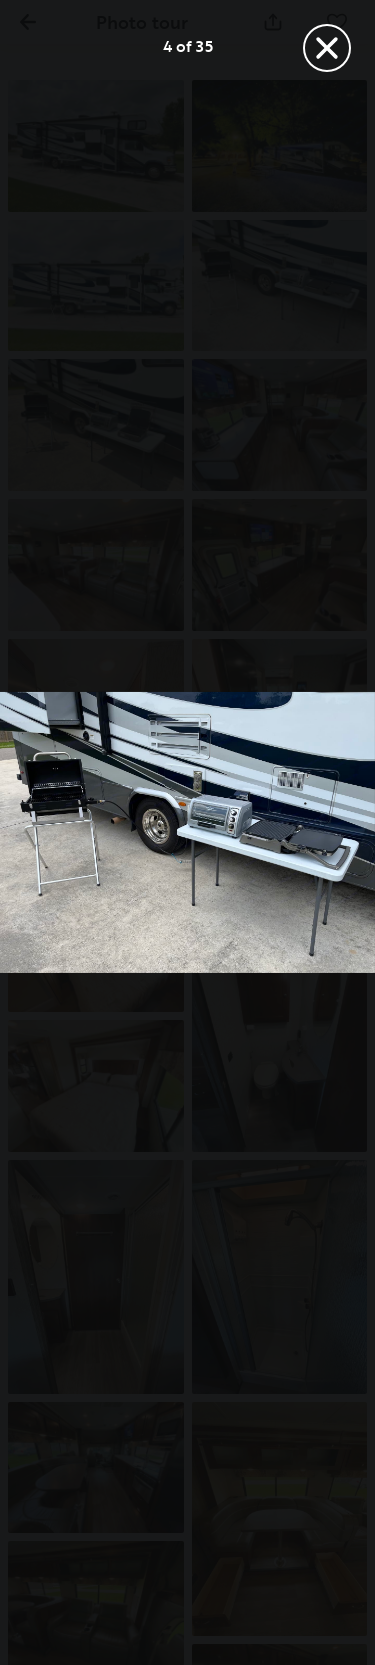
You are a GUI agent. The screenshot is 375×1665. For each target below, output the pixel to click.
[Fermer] (327, 48)
